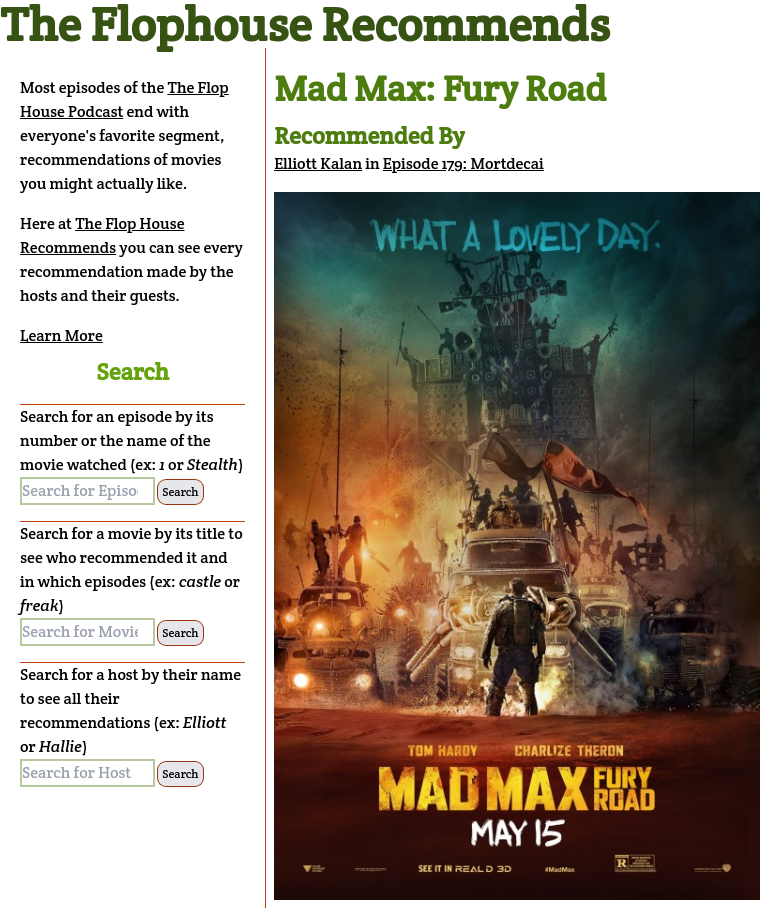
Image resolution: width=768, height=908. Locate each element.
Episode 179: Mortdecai (463, 163)
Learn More (61, 335)
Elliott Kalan (318, 163)
